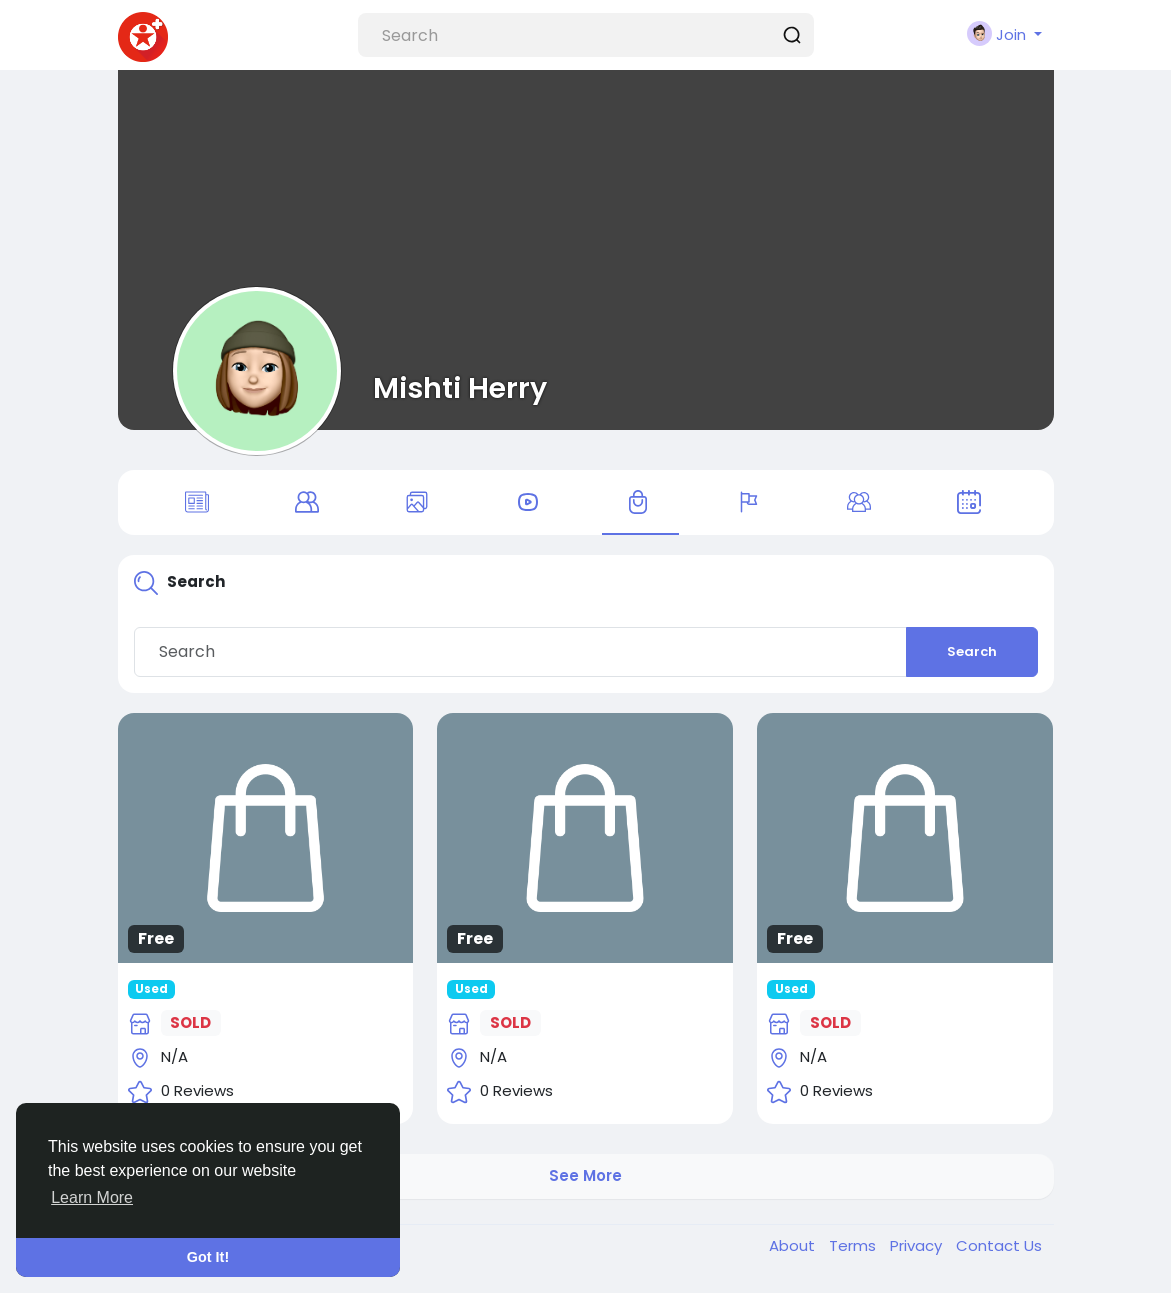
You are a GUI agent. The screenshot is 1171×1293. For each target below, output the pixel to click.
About (794, 1246)
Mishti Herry (460, 388)
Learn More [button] (92, 1197)
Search (972, 652)
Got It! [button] (208, 1257)
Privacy (918, 1246)
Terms (854, 1246)
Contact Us (999, 1246)
